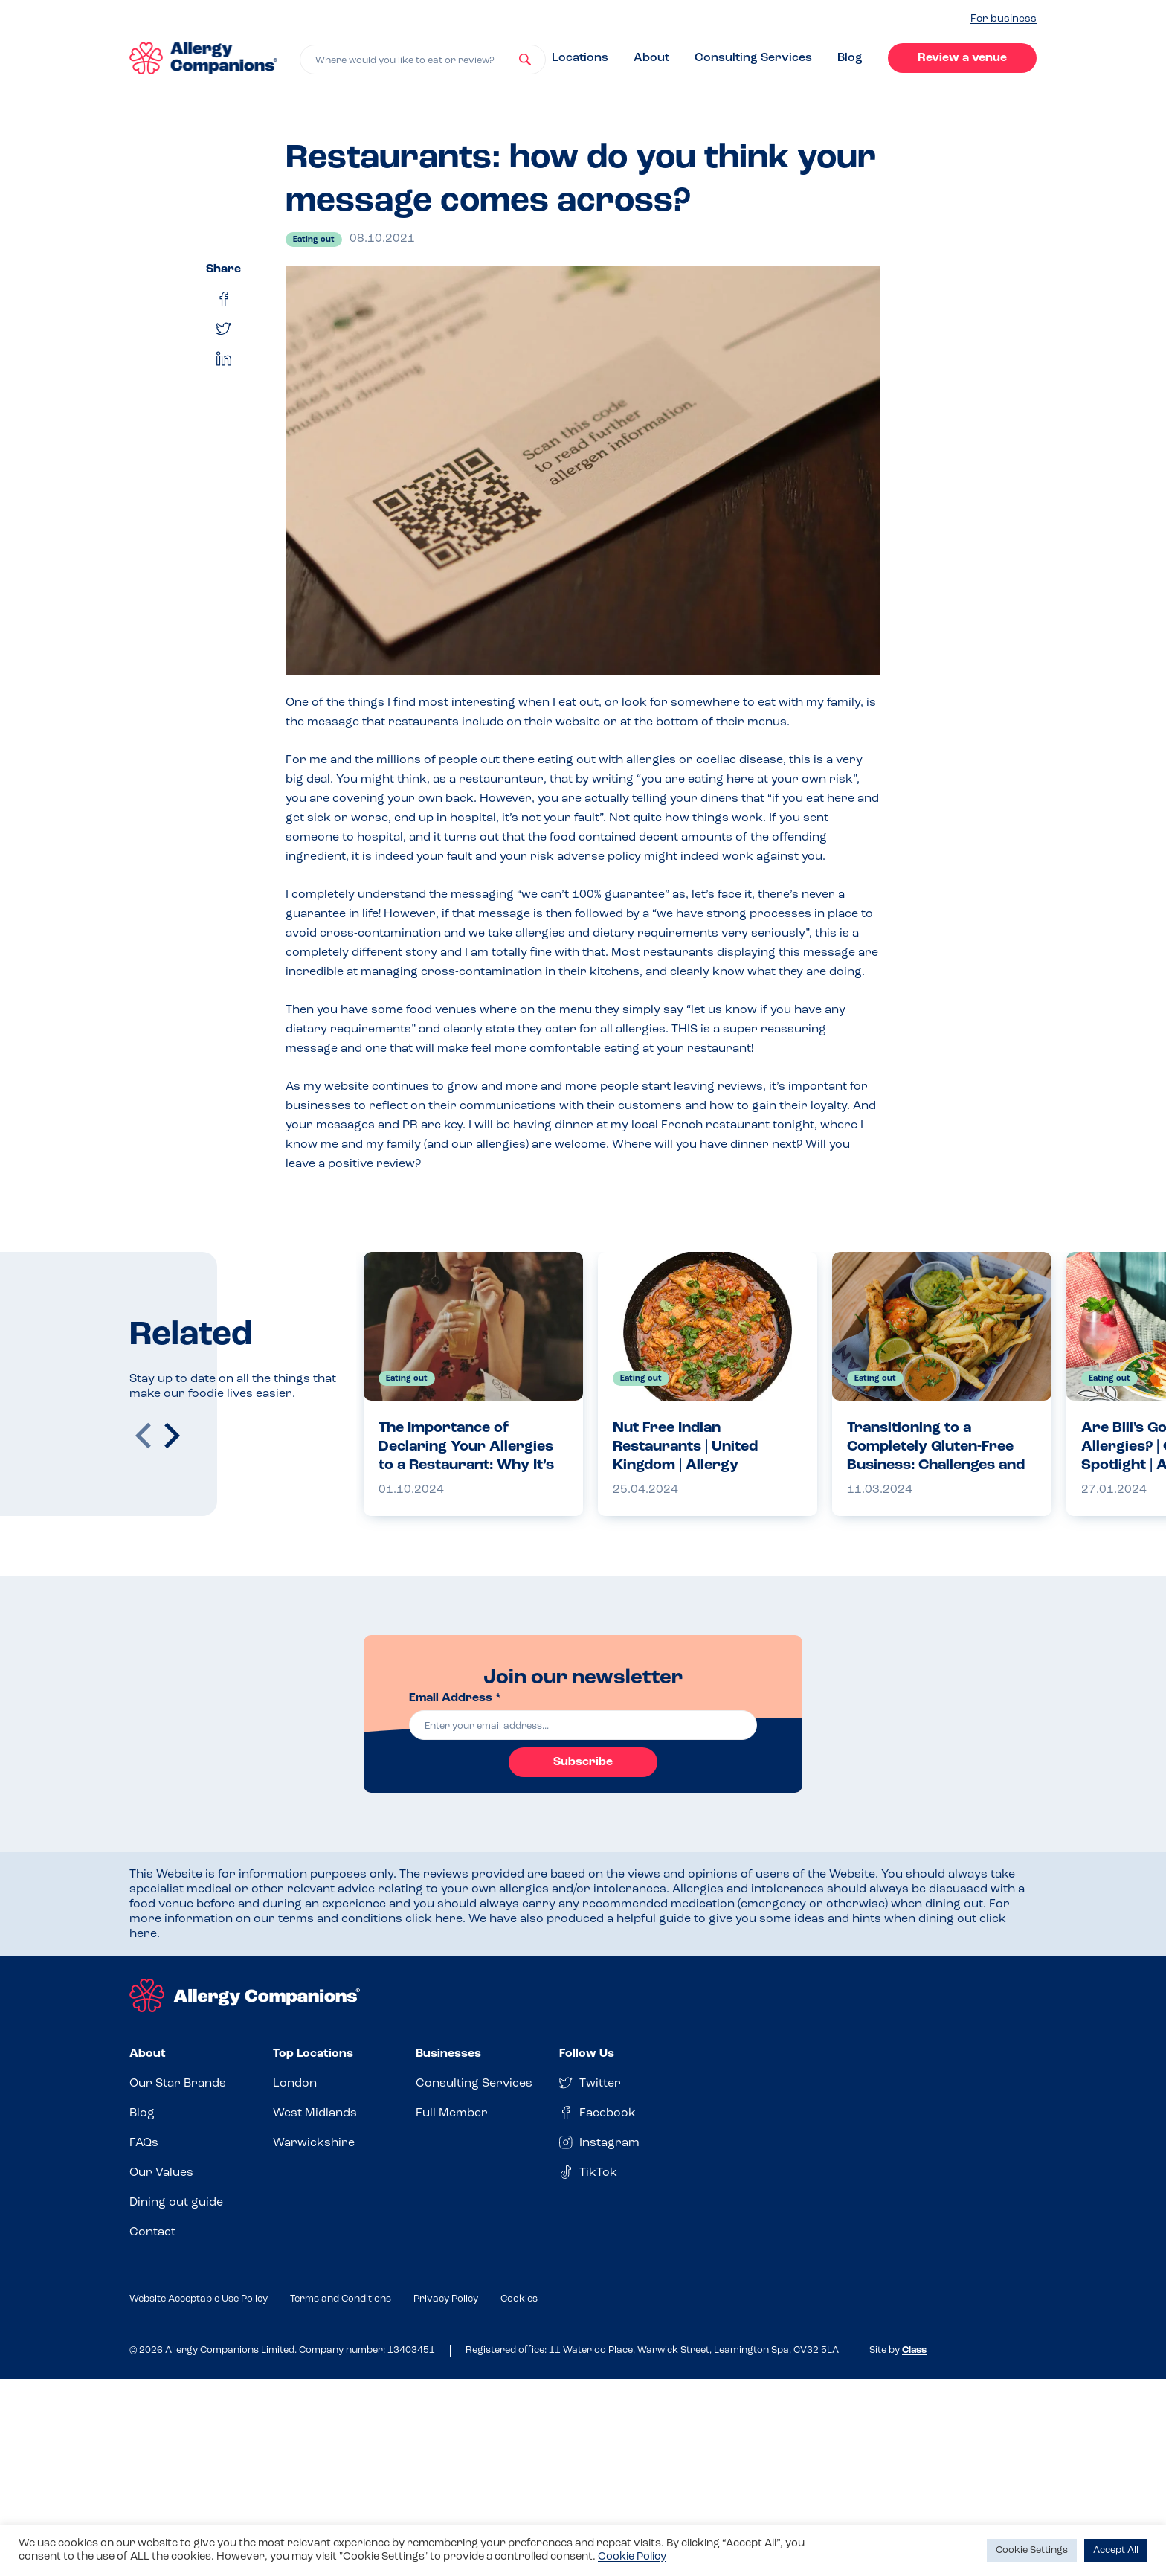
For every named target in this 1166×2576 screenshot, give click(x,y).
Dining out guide (176, 2203)
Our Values (161, 2173)
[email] (583, 1725)
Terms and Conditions (340, 2299)
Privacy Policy (445, 2299)
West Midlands (315, 2113)
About (651, 58)
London (295, 2084)
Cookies (519, 2299)
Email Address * (455, 1698)
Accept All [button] (1115, 2550)
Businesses (448, 2054)
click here (434, 1919)
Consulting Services (753, 58)
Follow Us (586, 2054)
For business (1003, 19)
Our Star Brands (177, 2084)
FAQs (143, 2143)
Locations (580, 58)
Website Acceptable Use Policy (198, 2299)
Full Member (452, 2113)
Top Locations (313, 2054)
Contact (152, 2232)
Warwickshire (314, 2143)
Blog (850, 58)
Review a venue (962, 58)
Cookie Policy (632, 2557)
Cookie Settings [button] (1032, 2550)
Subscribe (583, 1762)
